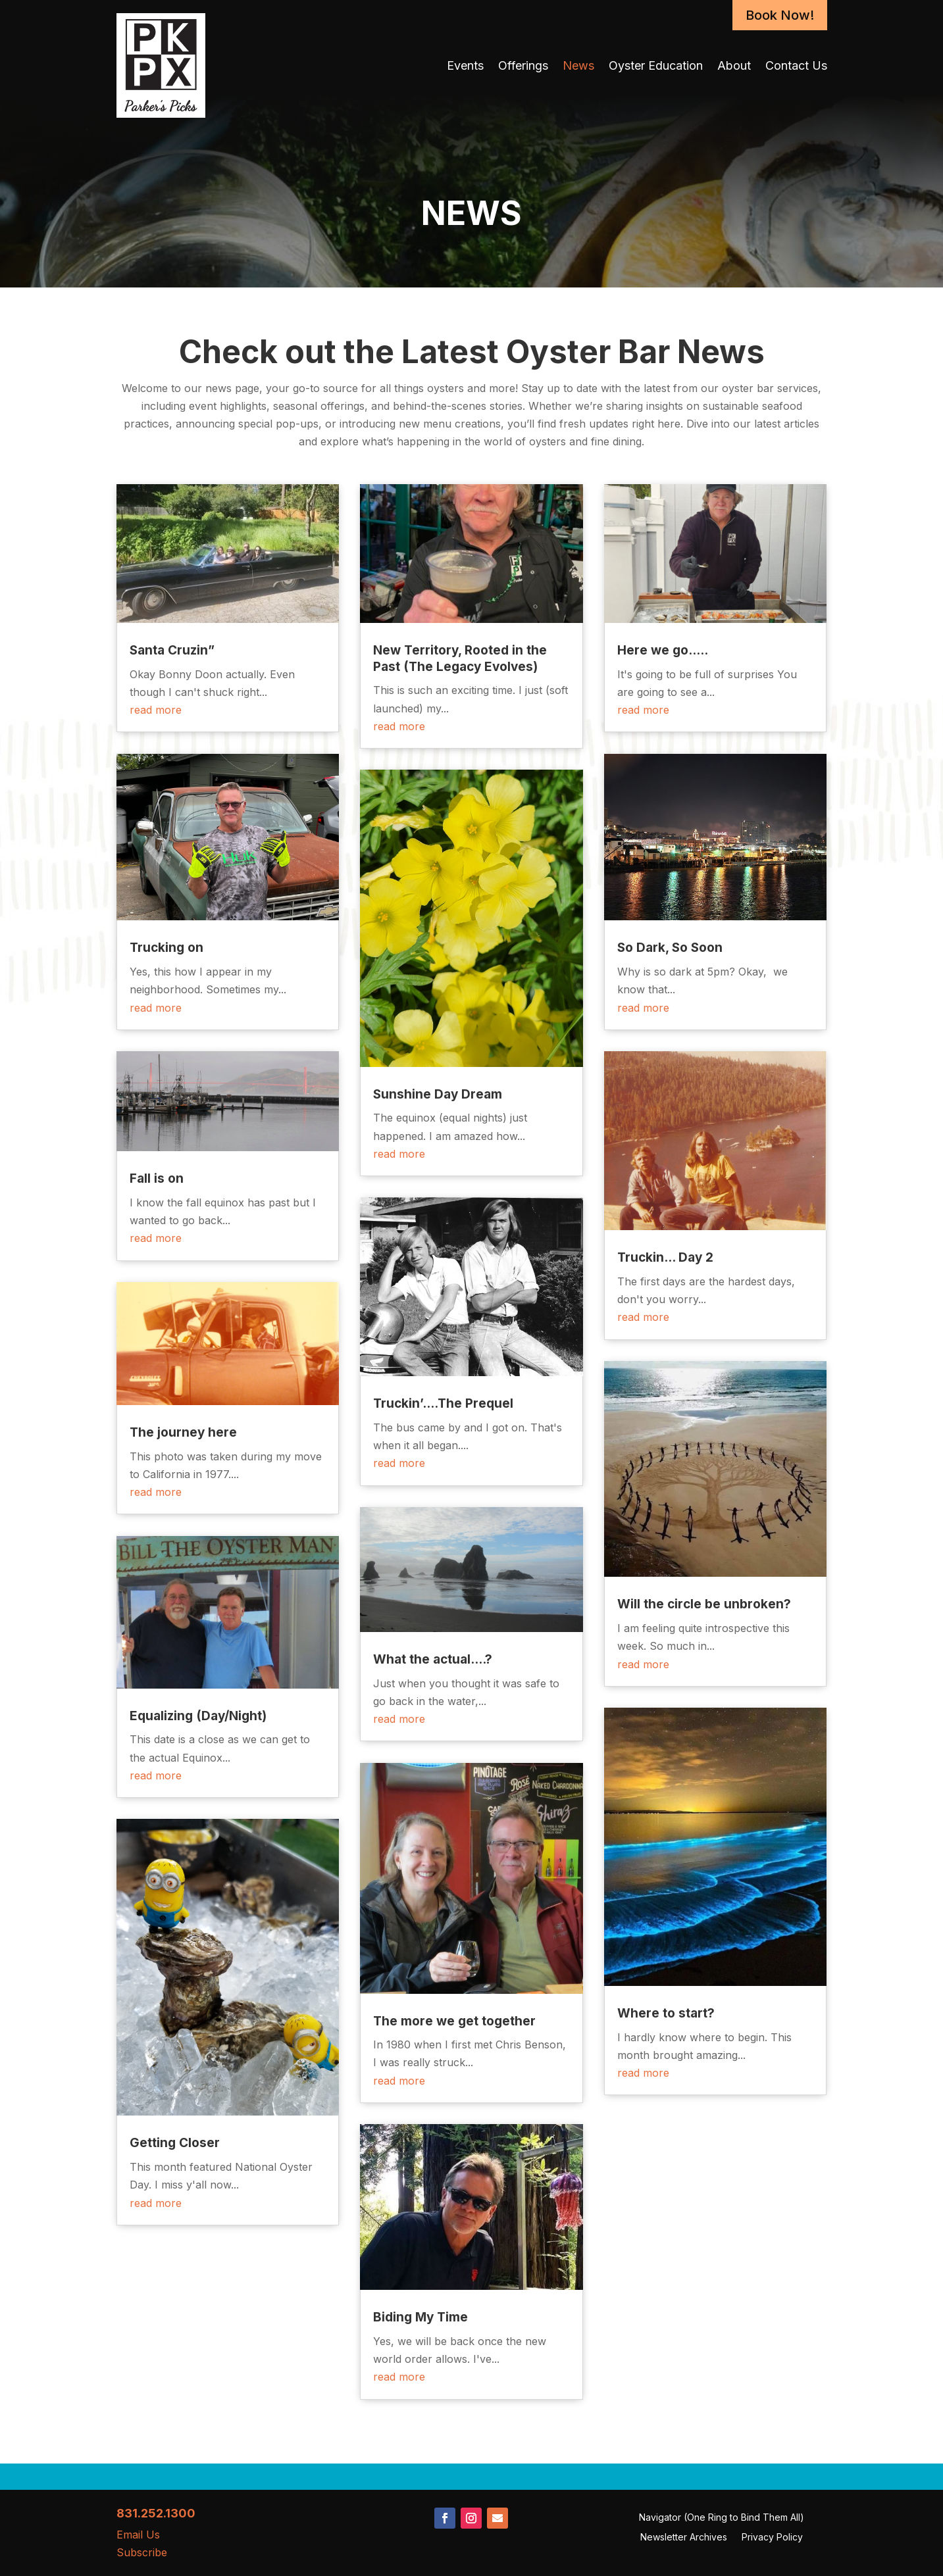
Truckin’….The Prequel (443, 1403)
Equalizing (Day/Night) (198, 1715)
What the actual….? (432, 1659)
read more (156, 709)
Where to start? (666, 2013)
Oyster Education (656, 65)
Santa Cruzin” (172, 650)
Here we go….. (662, 650)
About (734, 65)
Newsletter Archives (683, 2537)
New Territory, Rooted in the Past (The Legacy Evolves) (460, 658)
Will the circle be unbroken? (704, 1604)
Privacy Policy (772, 2537)
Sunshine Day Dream (437, 1094)
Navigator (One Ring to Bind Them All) (721, 2518)
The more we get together (454, 2021)
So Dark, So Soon (670, 947)
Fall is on (157, 1178)
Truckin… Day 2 (665, 1257)
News (578, 65)
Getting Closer (175, 2142)
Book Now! (780, 15)
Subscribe (141, 2552)
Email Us (138, 2534)
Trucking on (166, 947)
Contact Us (796, 65)
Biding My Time (420, 2317)
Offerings (523, 65)
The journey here (183, 1432)
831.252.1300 (155, 2513)
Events (465, 65)
